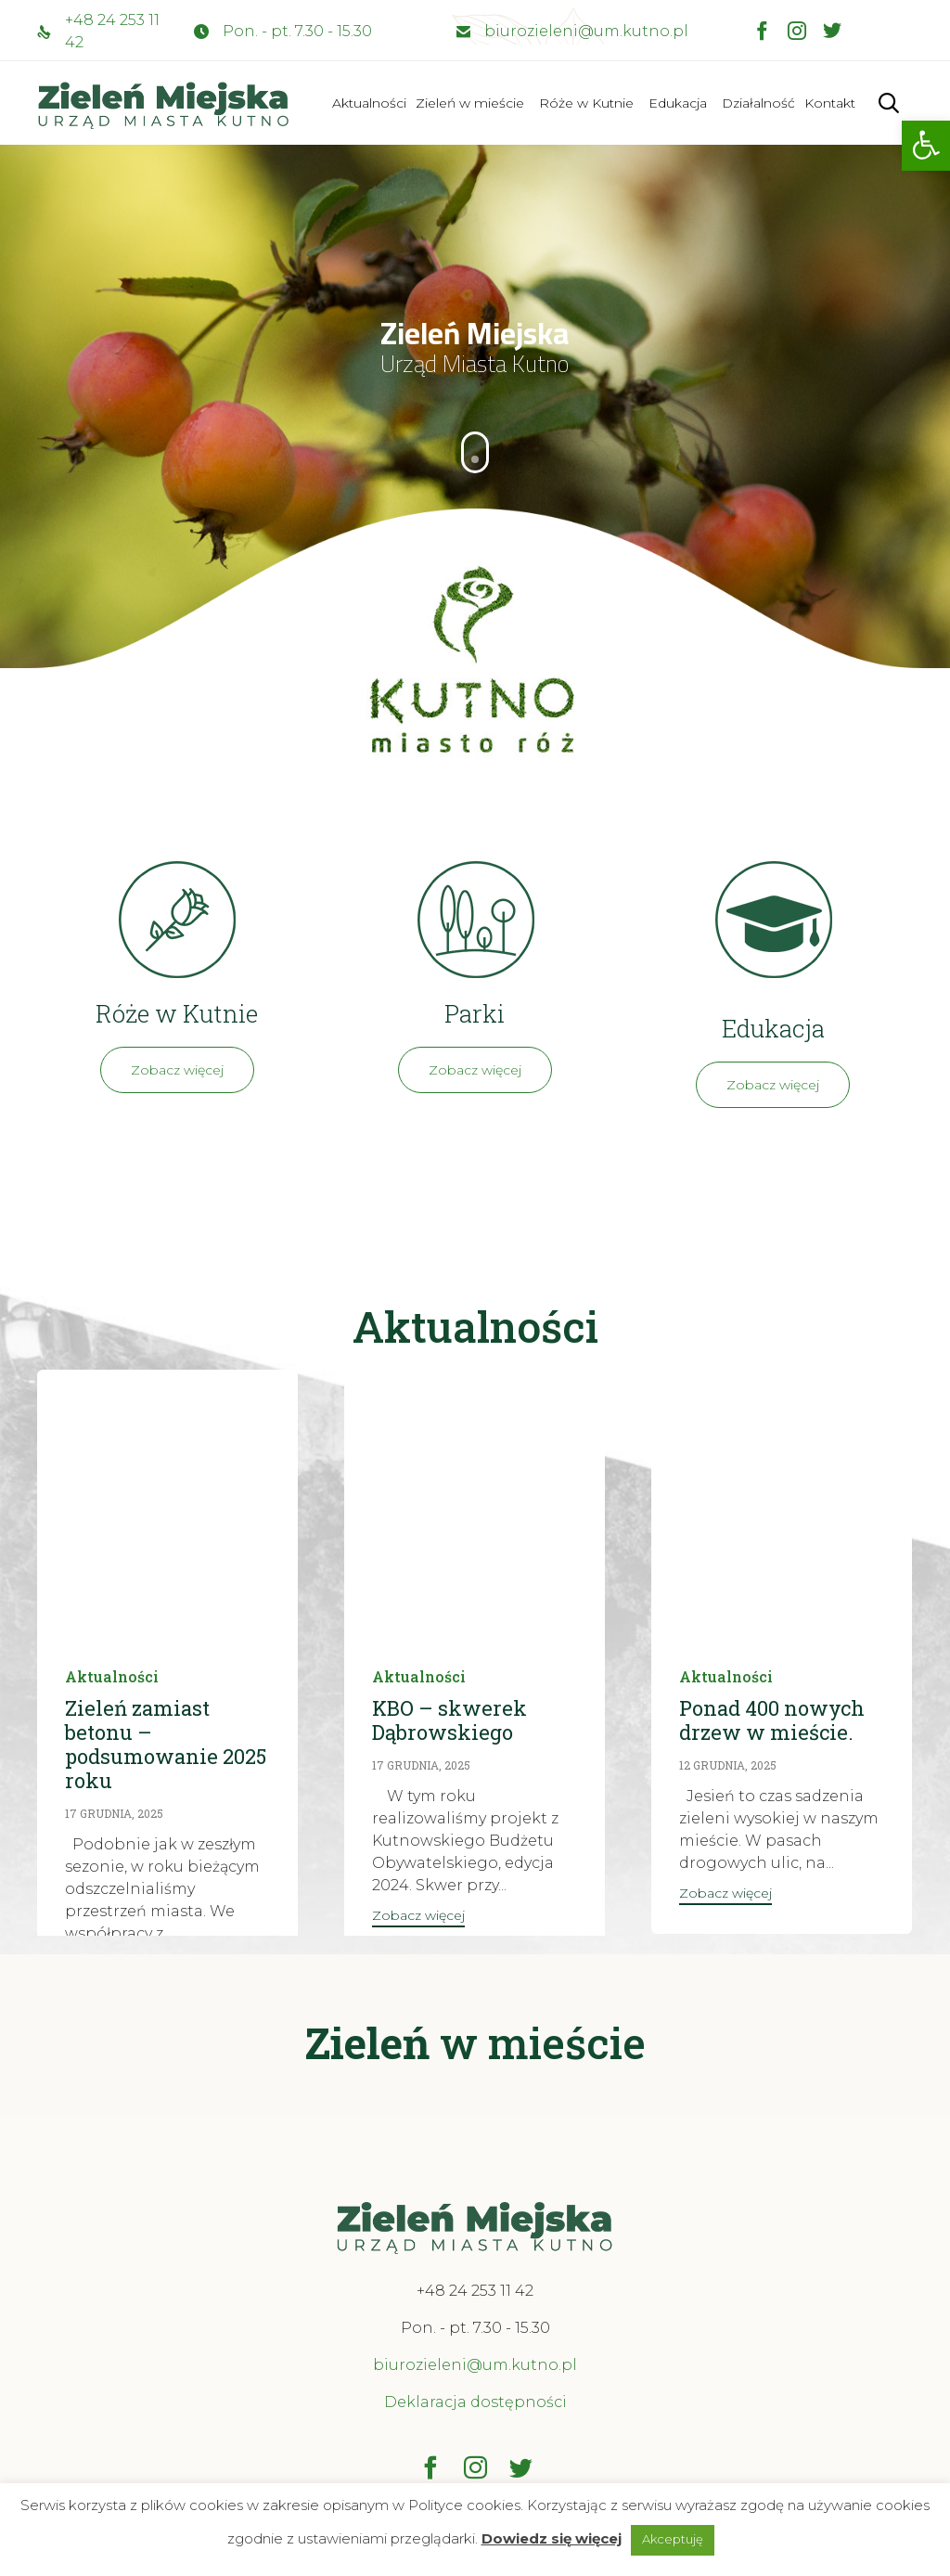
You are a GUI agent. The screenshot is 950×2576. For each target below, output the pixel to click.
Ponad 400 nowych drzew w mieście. (772, 1719)
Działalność (758, 103)
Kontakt (829, 103)
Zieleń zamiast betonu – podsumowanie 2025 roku (165, 1744)
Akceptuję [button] (672, 2538)
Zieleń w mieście (470, 103)
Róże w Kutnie (586, 103)
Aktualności (369, 103)
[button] (926, 146)
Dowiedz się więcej (551, 2538)
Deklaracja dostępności (475, 2402)
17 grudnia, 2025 (114, 1813)
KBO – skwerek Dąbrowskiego (449, 1719)
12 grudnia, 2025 (728, 1765)
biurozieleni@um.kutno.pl (586, 31)
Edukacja (677, 103)
